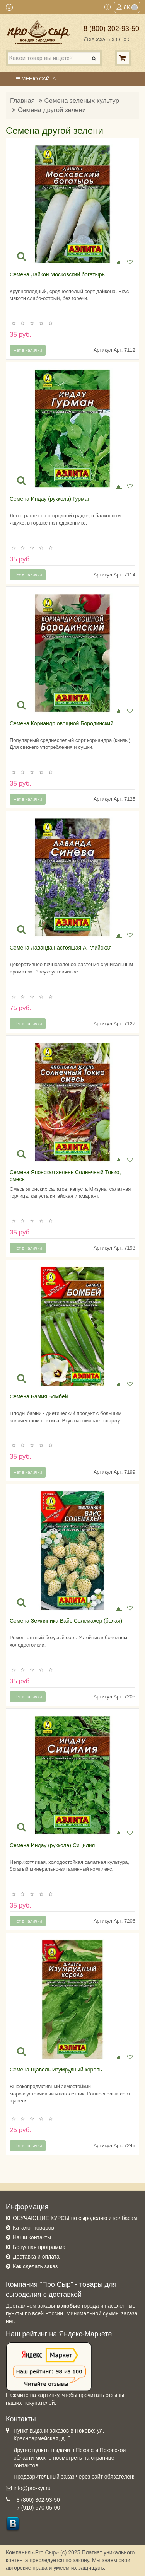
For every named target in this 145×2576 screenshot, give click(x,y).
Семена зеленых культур (81, 100)
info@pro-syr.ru (32, 2488)
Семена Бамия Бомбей (39, 1396)
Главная (22, 100)
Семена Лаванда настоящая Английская (61, 947)
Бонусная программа (39, 2247)
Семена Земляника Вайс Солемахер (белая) (66, 1621)
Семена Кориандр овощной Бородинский (61, 723)
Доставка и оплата (36, 2257)
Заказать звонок (106, 39)
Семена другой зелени (52, 110)
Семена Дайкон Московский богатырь (57, 274)
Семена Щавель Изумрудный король (56, 2069)
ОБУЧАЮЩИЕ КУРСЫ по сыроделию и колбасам (75, 2218)
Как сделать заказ (35, 2266)
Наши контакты (32, 2237)
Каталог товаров (33, 2228)
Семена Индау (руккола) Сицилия (52, 1845)
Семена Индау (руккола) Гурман (50, 499)
